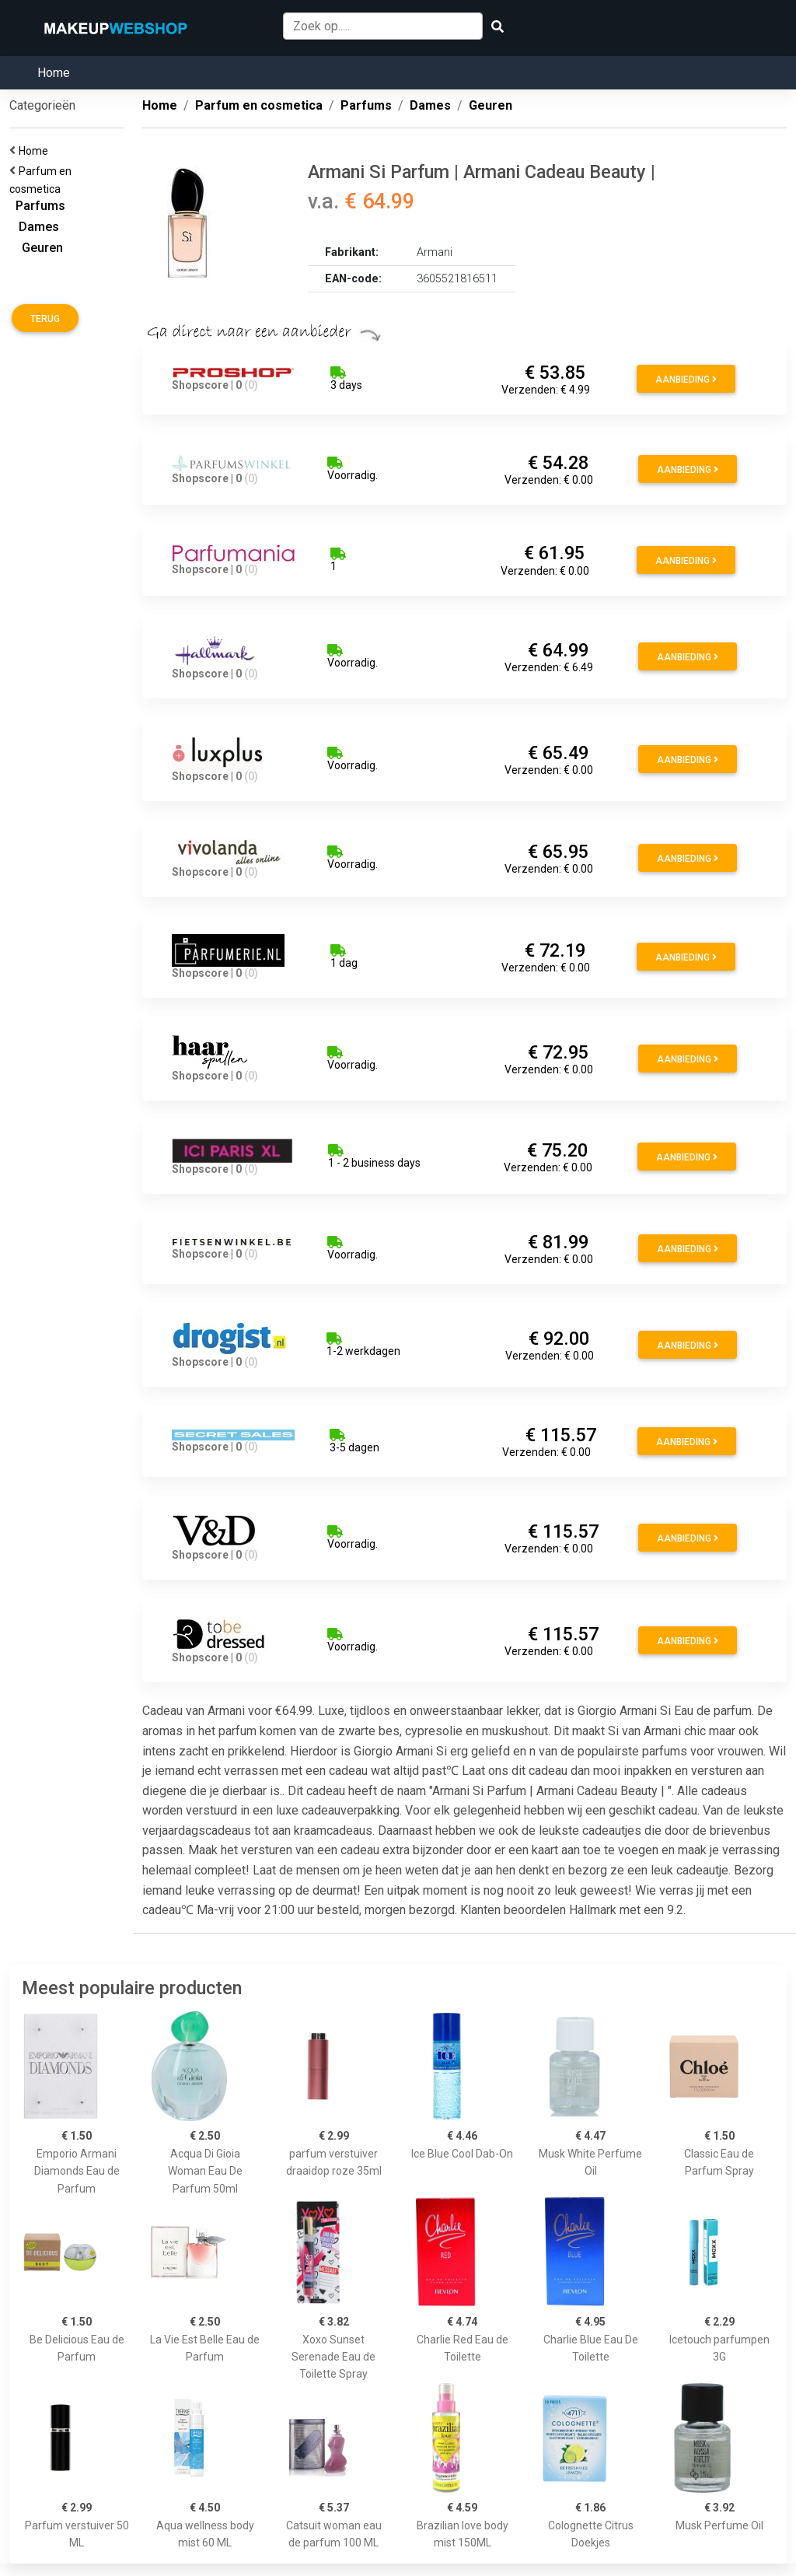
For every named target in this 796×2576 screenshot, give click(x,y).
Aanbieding (686, 379)
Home (53, 72)
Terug (45, 318)
